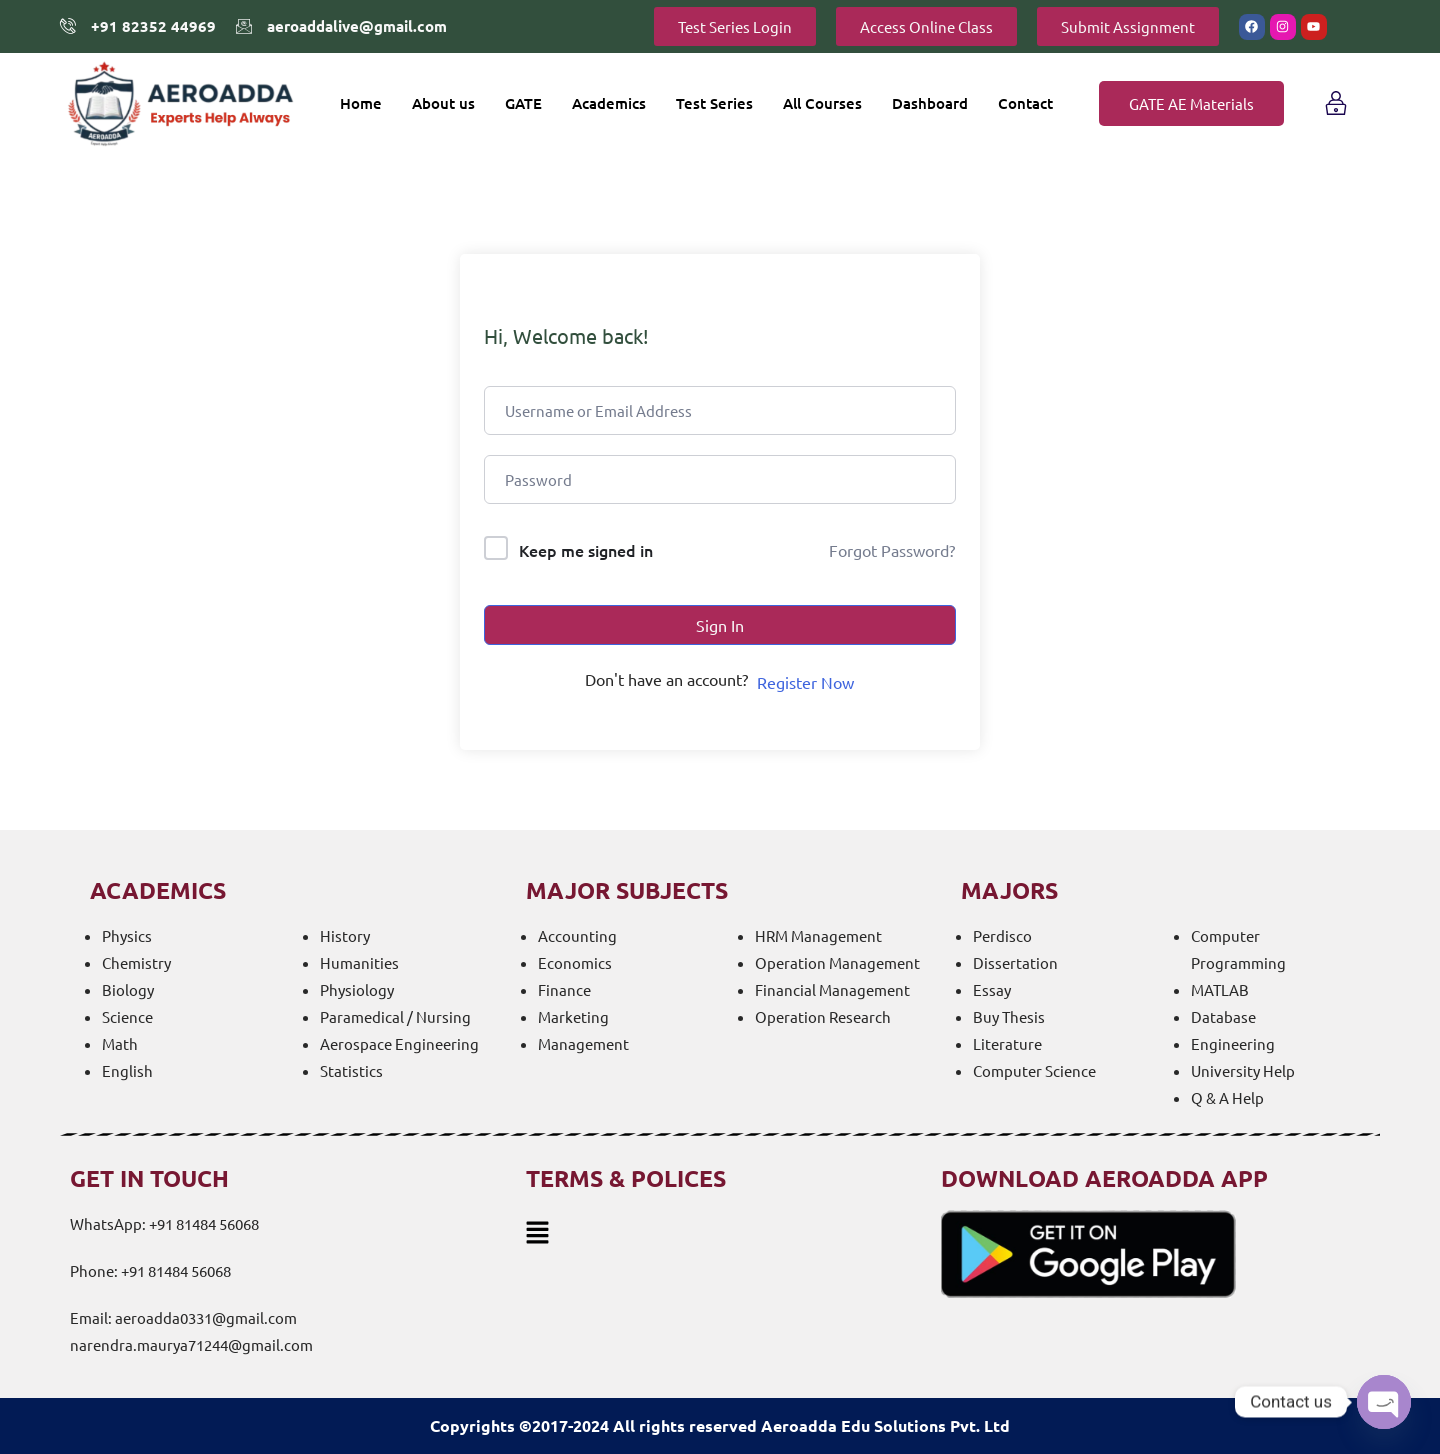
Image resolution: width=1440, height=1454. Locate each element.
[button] (720, 1231)
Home (361, 103)
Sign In (720, 625)
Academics (609, 103)
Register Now (805, 682)
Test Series (714, 103)
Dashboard (930, 103)
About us (443, 103)
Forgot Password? (892, 550)
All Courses (822, 103)
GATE (523, 103)
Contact (1025, 103)
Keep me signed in (586, 550)
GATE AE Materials (1191, 103)
